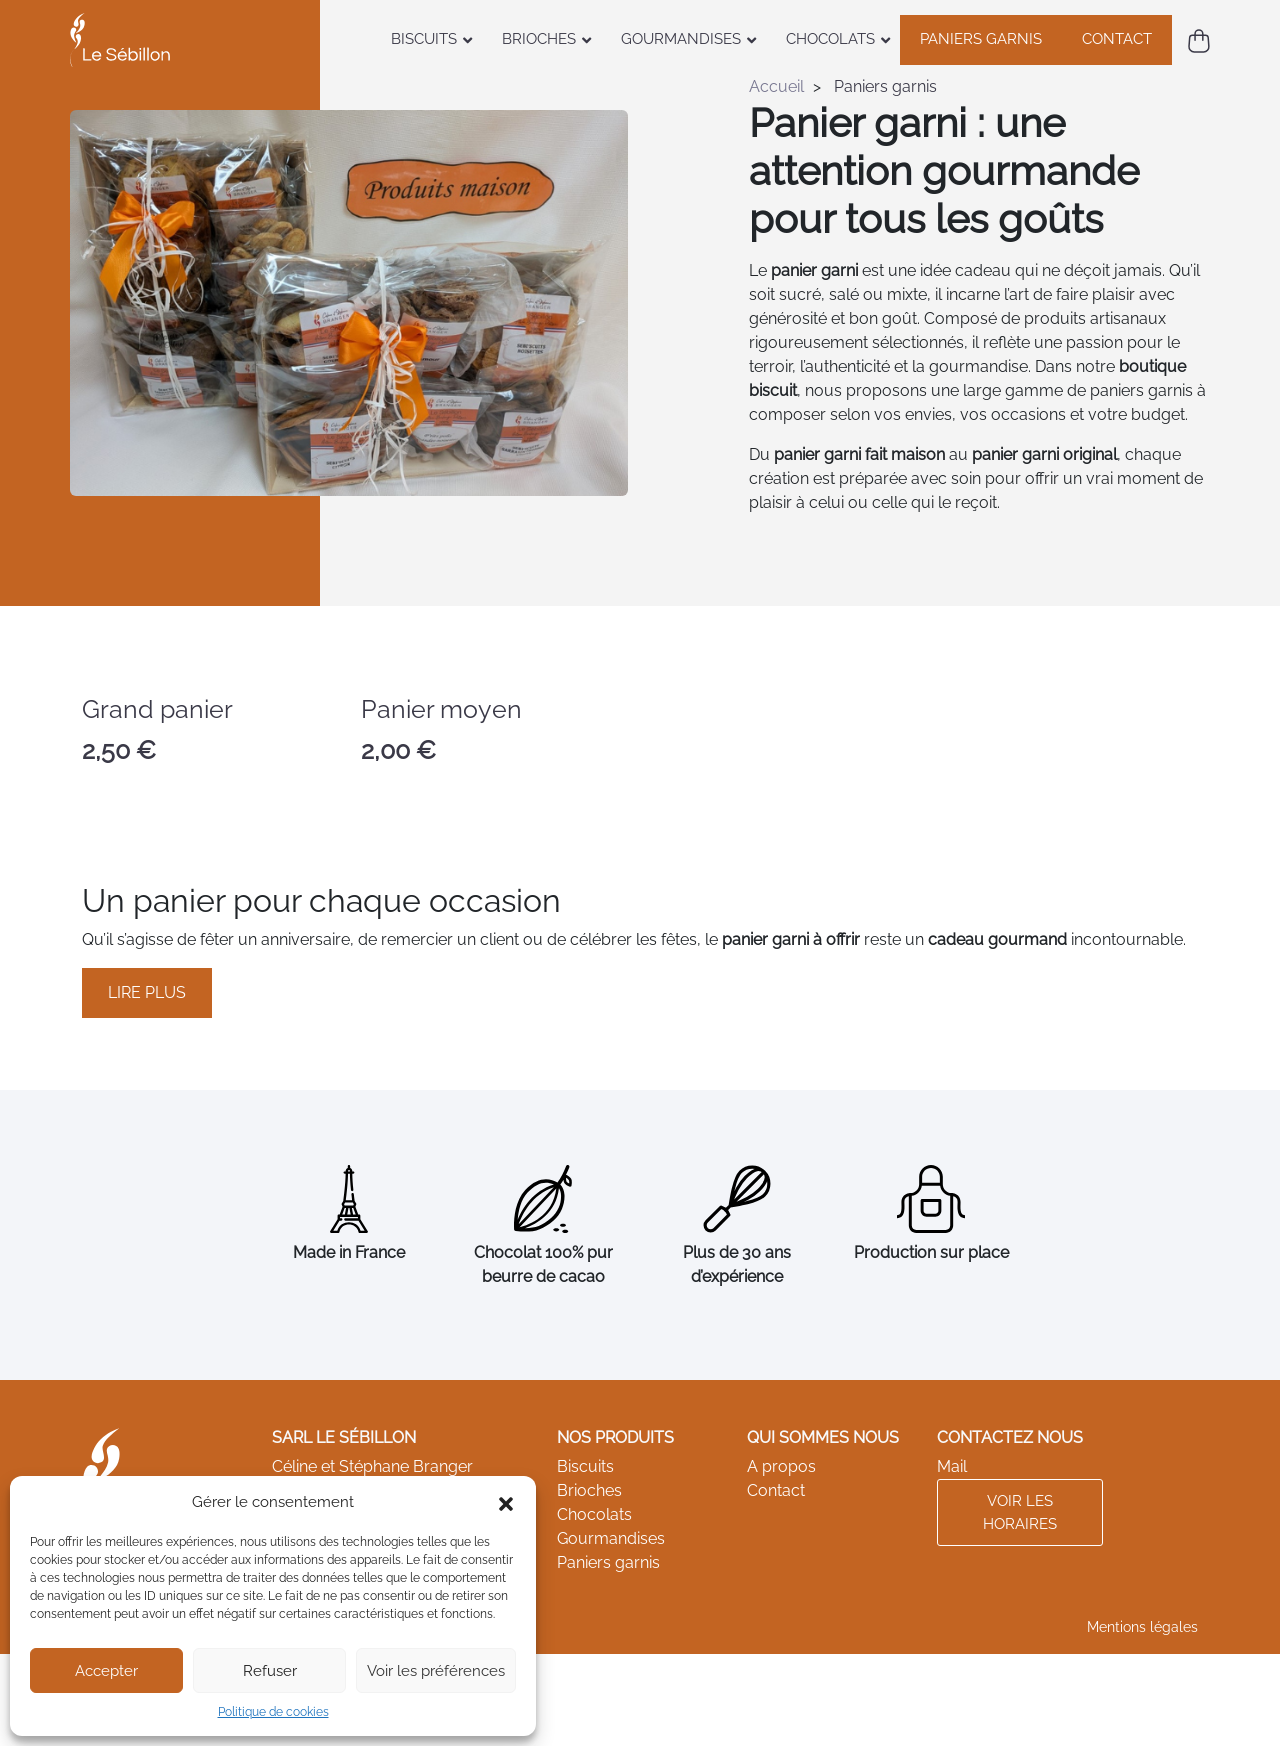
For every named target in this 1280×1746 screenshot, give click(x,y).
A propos (781, 1466)
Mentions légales (1142, 1627)
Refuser (270, 1671)
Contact (776, 1490)
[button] (506, 1502)
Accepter (106, 1671)
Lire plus (147, 992)
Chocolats (594, 1514)
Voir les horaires (1020, 1512)
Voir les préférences (436, 1671)
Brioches (589, 1490)
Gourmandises (611, 1538)
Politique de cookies (273, 1712)
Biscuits (585, 1466)
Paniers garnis (608, 1562)
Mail (952, 1466)
